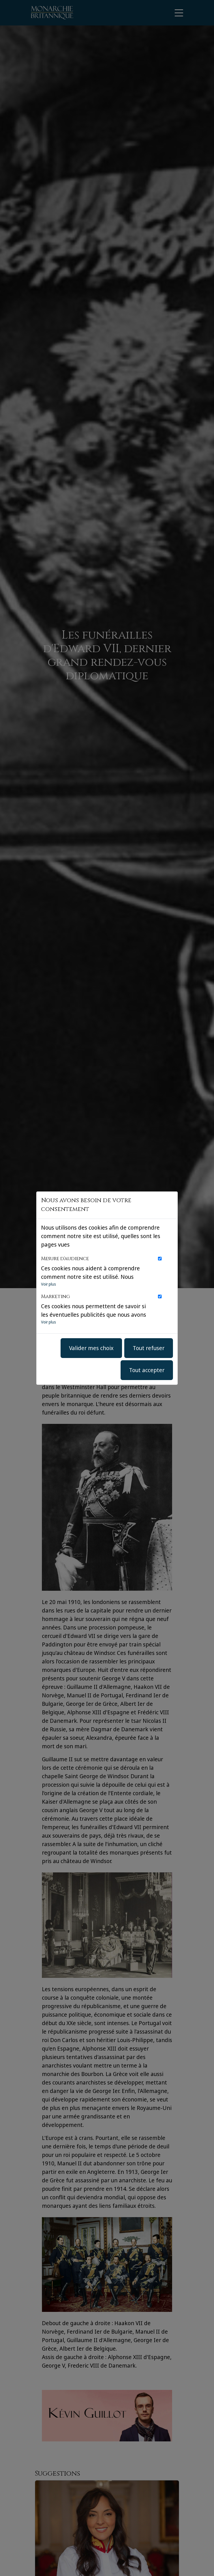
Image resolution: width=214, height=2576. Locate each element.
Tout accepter (146, 1370)
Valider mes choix (91, 1348)
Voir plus (48, 1284)
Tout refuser (148, 1348)
